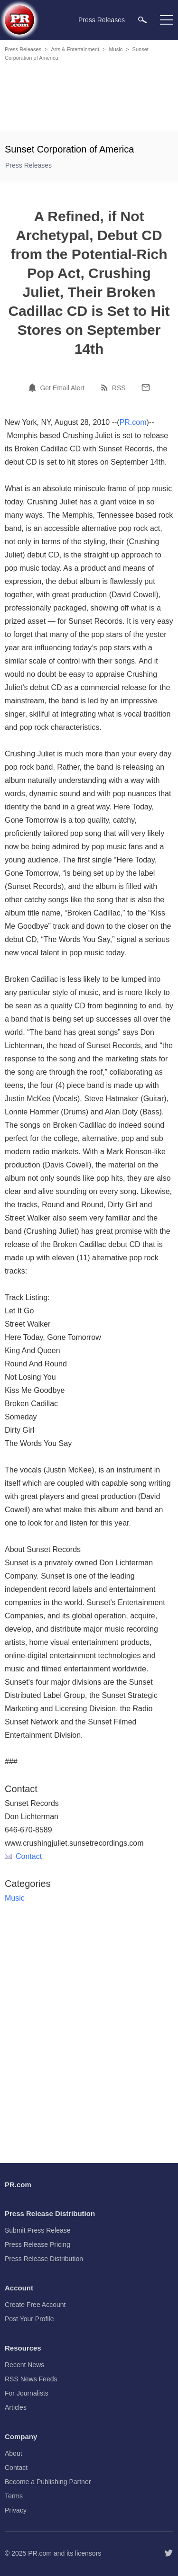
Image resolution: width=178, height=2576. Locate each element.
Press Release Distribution (44, 2258)
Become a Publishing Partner (48, 2482)
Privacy (16, 2510)
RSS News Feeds (31, 2379)
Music (115, 49)
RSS (119, 388)
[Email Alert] (34, 387)
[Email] (145, 387)
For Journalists (26, 2393)
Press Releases (23, 49)
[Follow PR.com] (168, 2553)
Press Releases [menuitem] (101, 20)
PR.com (133, 422)
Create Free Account (35, 2304)
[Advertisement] (90, 97)
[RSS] (106, 387)
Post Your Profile (29, 2319)
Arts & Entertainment (75, 49)
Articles (16, 2407)
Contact (23, 1856)
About (13, 2453)
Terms (14, 2496)
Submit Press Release (38, 2230)
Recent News (24, 2365)
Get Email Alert (62, 388)
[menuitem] (142, 20)
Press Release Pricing (37, 2244)
